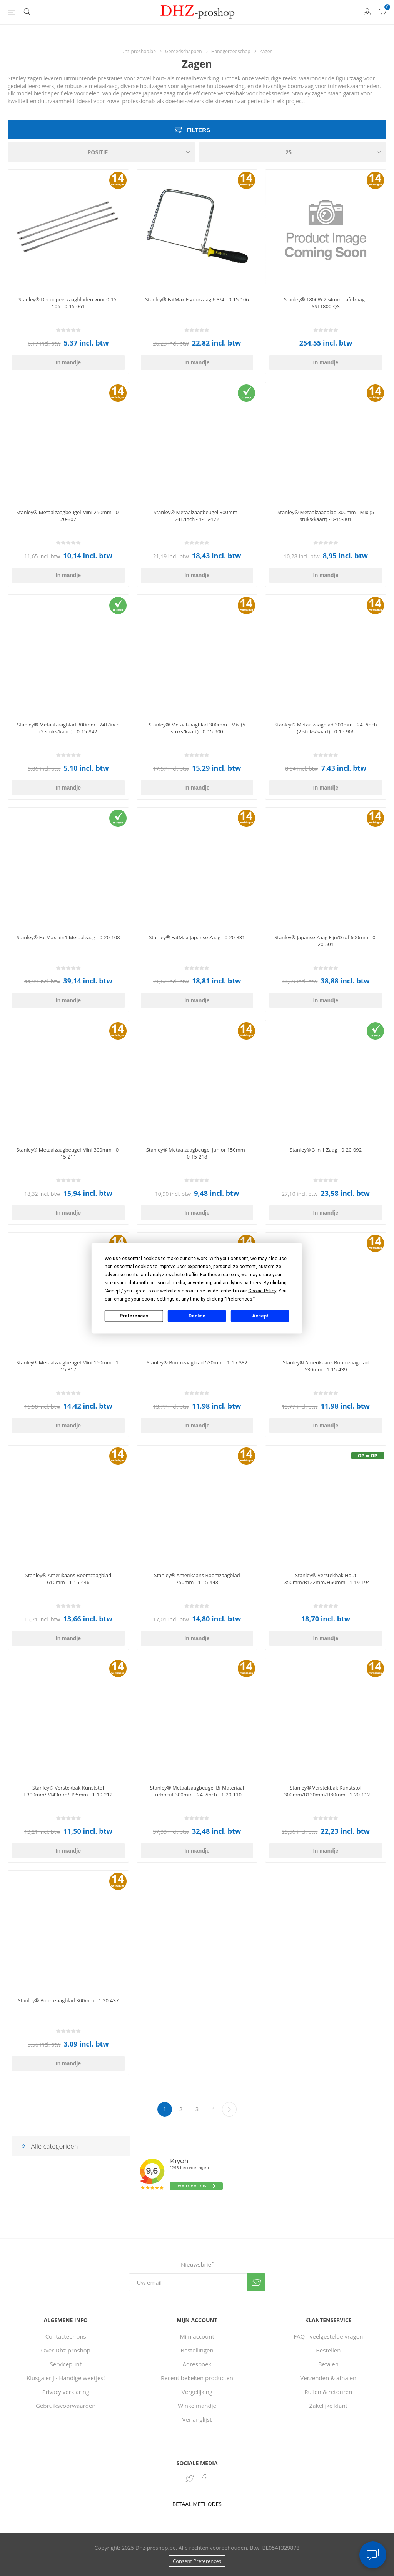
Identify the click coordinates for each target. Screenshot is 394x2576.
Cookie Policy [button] (262, 1290)
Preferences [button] (239, 1298)
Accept (260, 1316)
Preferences (134, 1316)
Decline (197, 1316)
